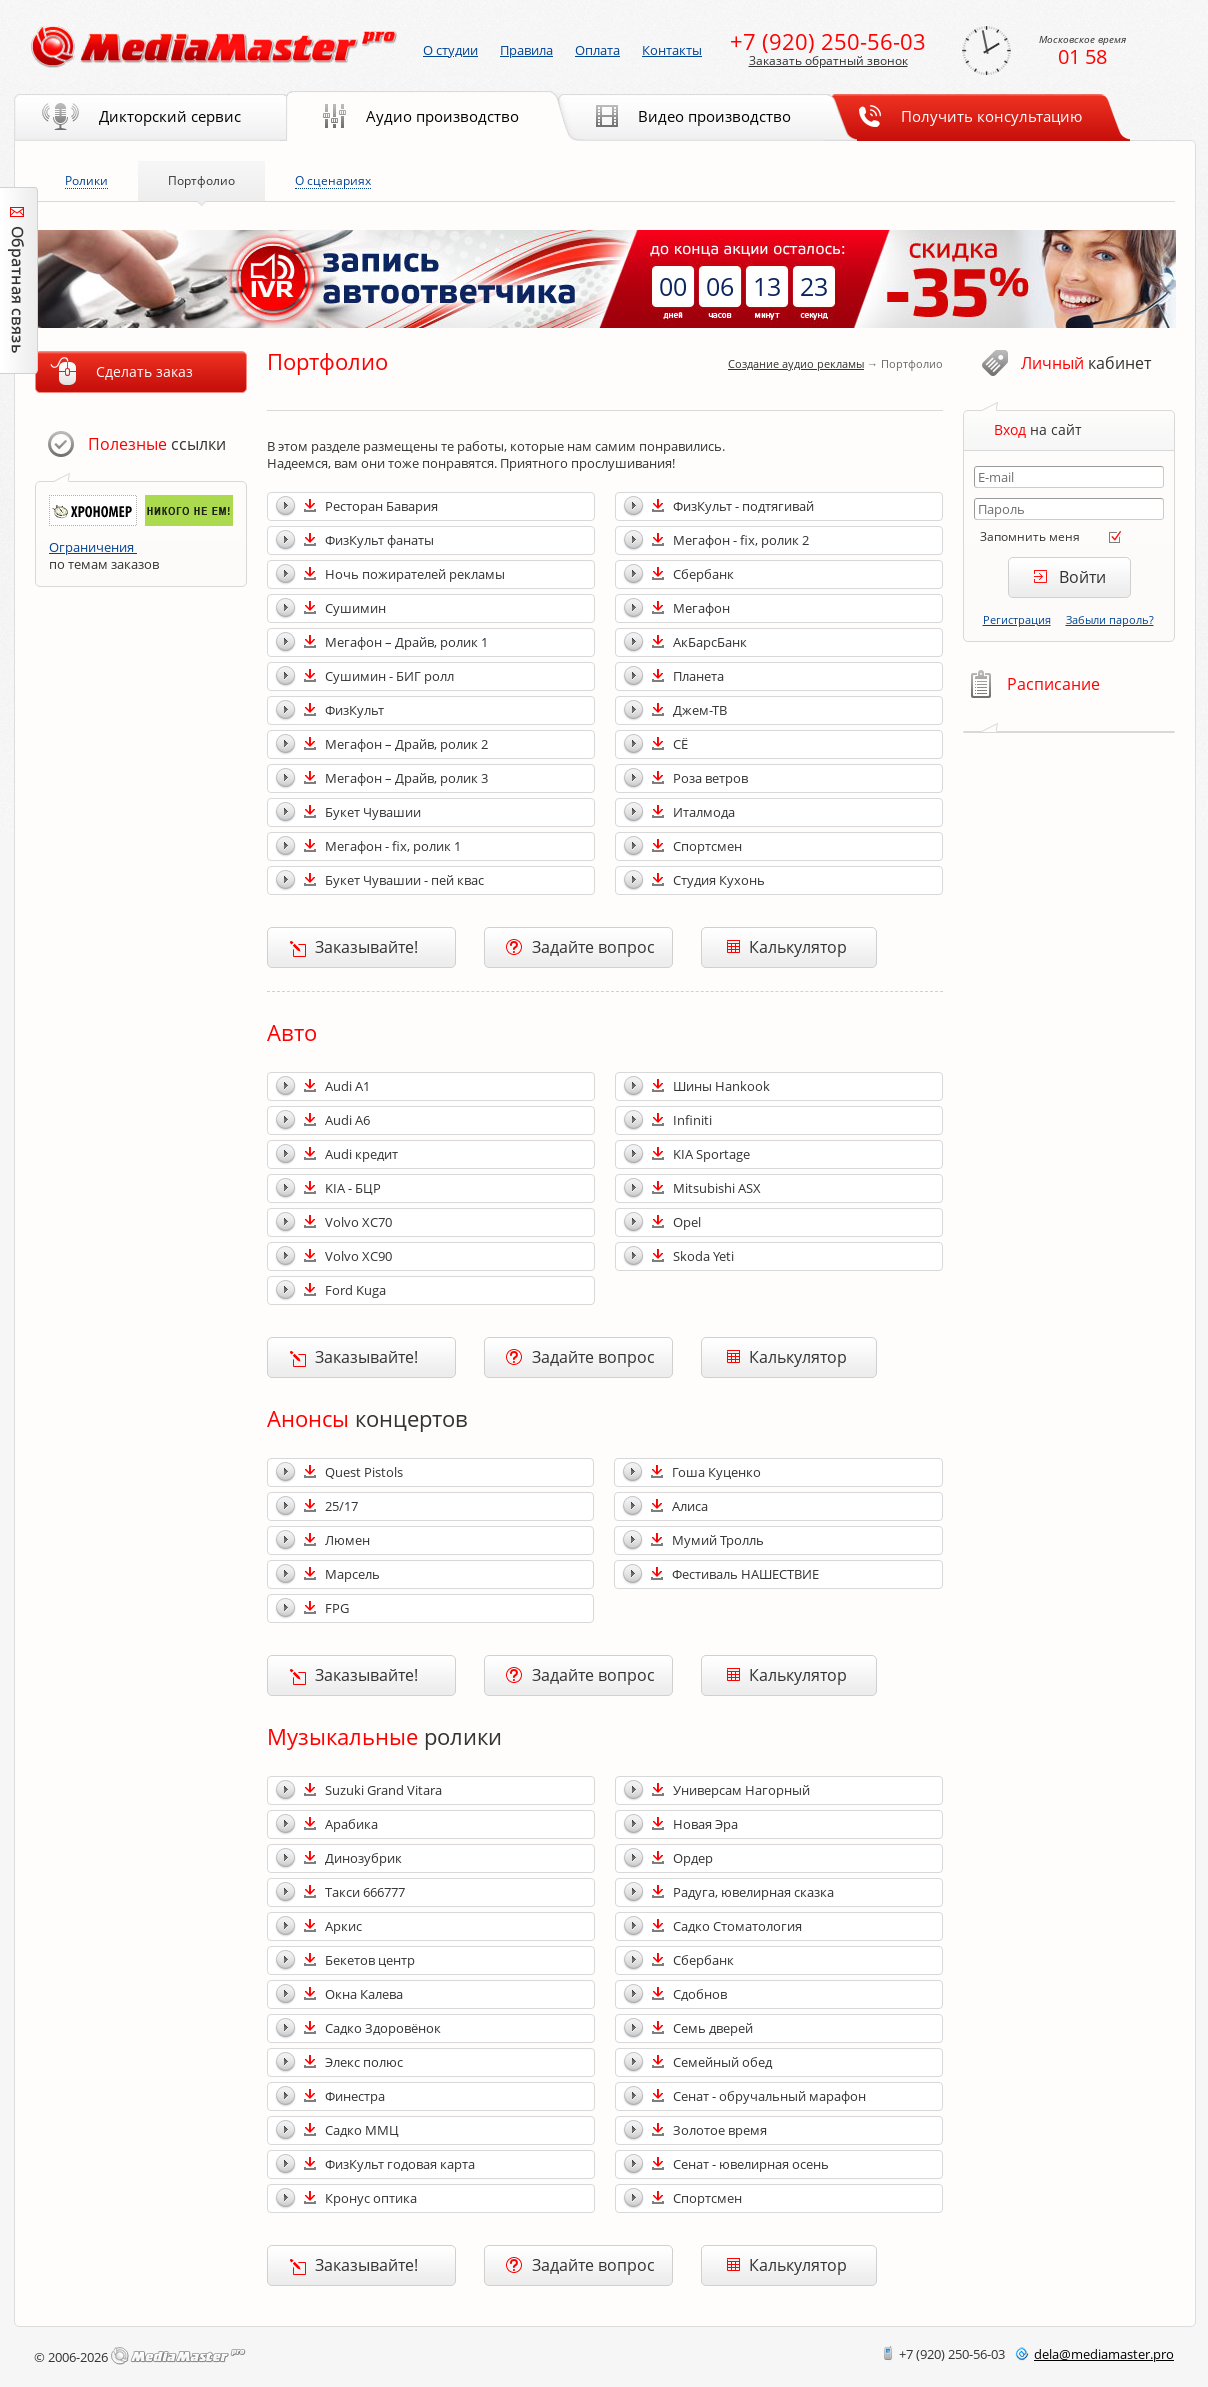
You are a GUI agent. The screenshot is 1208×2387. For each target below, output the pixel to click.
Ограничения (93, 547)
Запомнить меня (1030, 536)
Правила (526, 50)
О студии (450, 50)
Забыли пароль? (1110, 619)
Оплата (597, 50)
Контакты (672, 50)
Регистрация (1017, 619)
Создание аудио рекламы (796, 363)
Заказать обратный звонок (828, 61)
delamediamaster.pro (1104, 2354)
